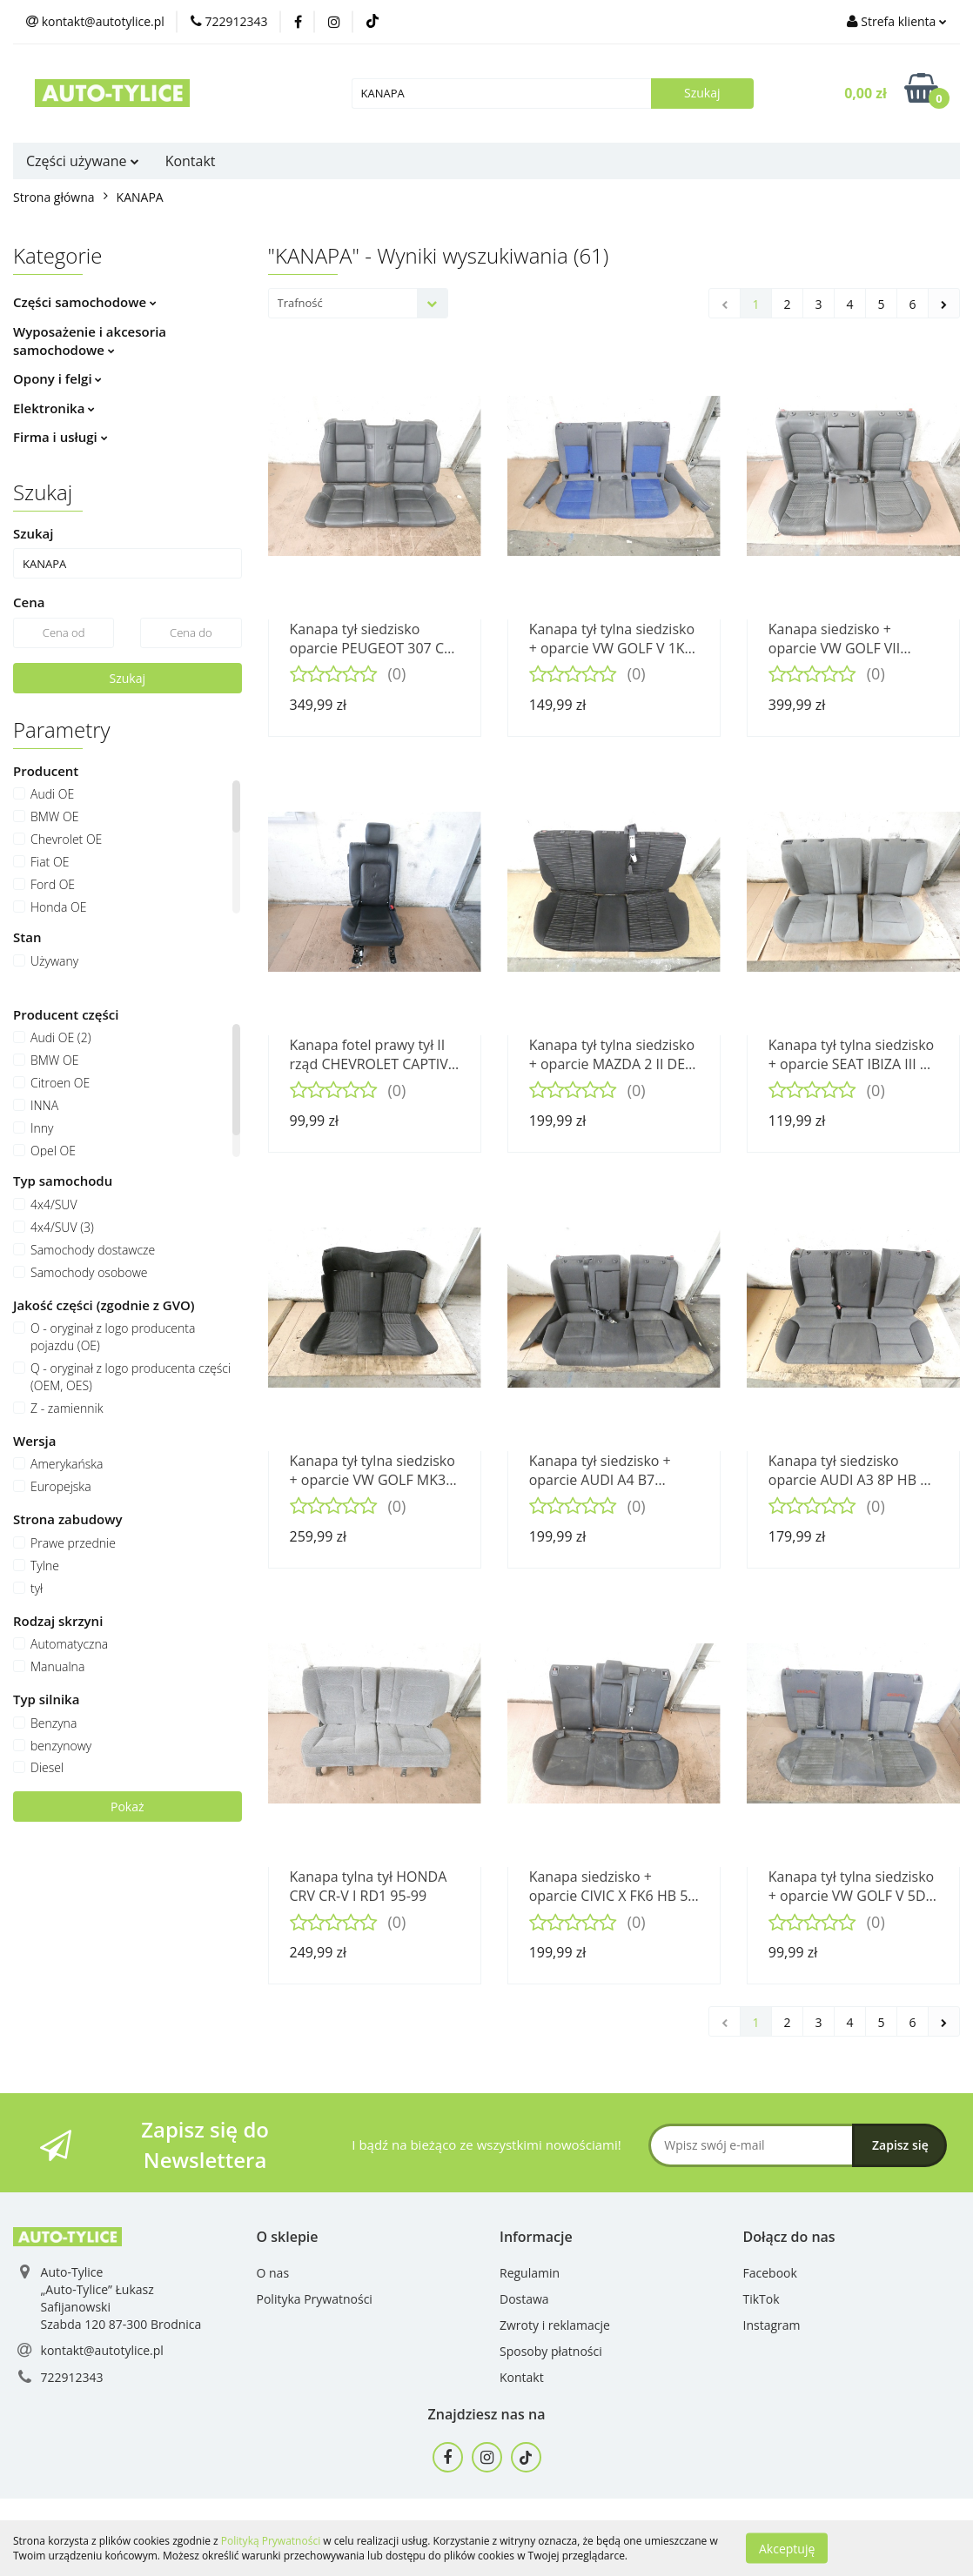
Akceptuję (787, 2547)
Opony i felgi (57, 378)
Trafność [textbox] (300, 303)
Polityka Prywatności (314, 2299)
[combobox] (358, 303)
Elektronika (54, 408)
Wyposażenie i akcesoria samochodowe (89, 340)
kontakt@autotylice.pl (102, 2350)
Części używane (82, 161)
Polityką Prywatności (270, 2540)
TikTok (761, 2299)
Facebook (770, 2273)
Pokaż (127, 1806)
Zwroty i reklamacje (555, 2325)
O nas (273, 2273)
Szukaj (128, 678)
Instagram (772, 2325)
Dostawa (524, 2299)
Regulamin (530, 2273)
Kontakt (190, 161)
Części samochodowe (85, 302)
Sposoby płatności (551, 2351)
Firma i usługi (60, 436)
